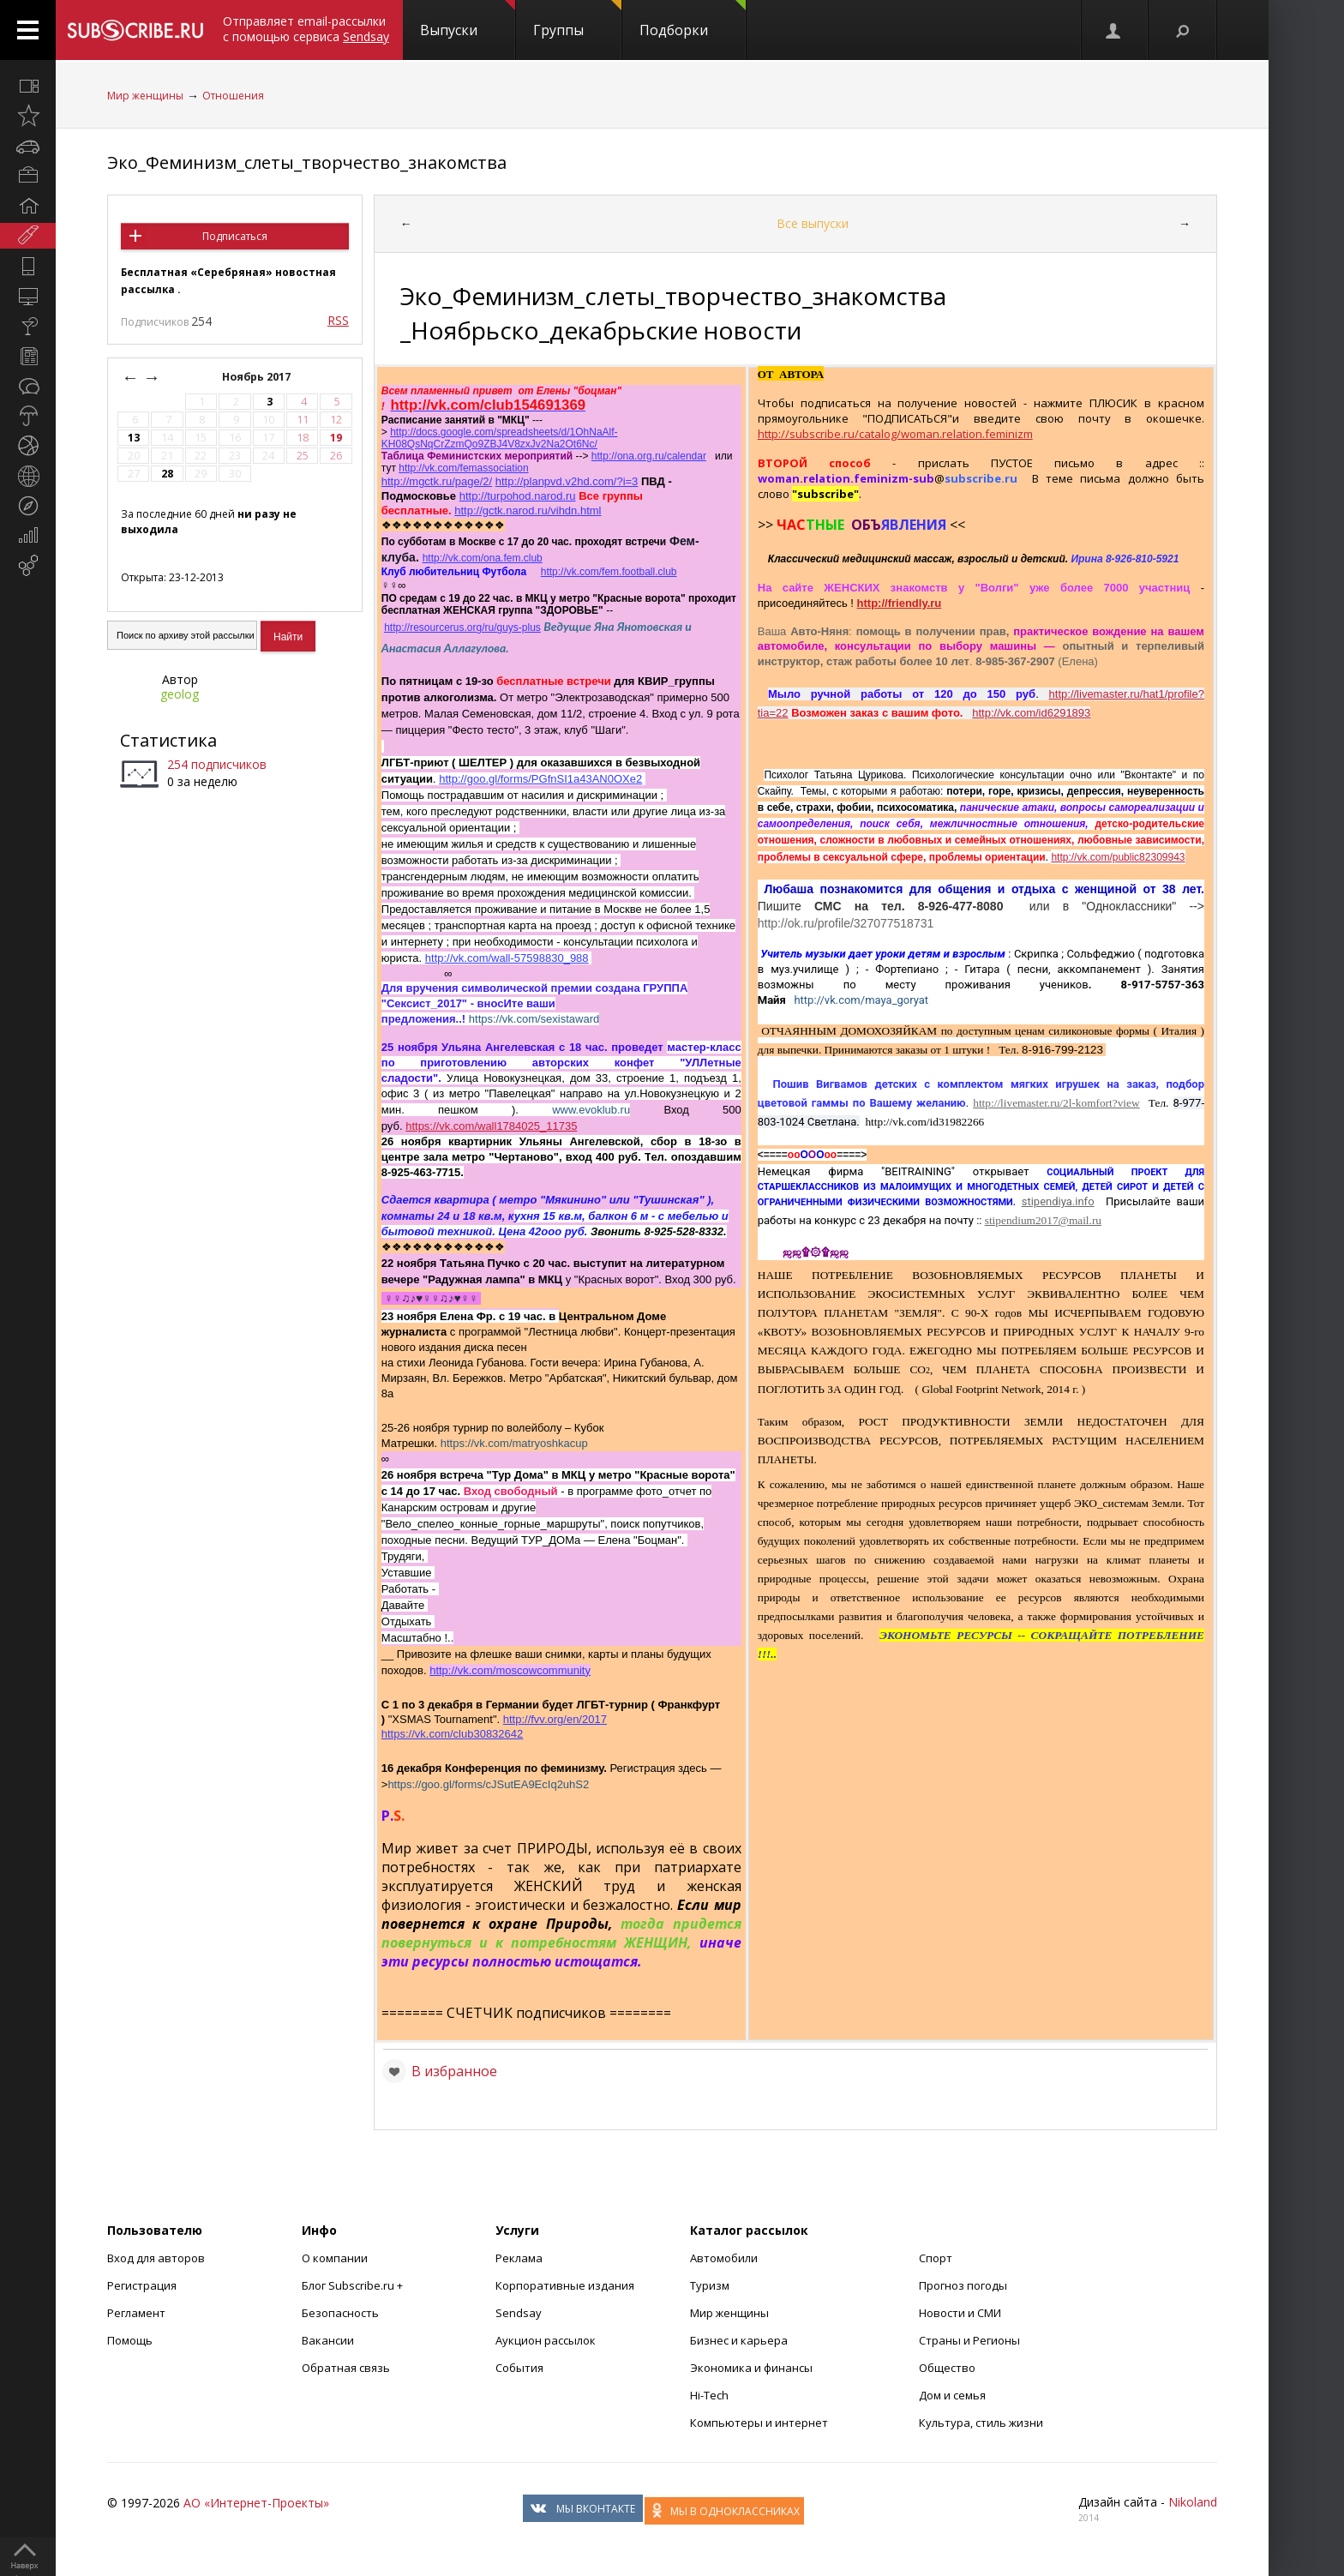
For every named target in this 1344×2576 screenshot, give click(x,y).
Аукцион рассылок (545, 2340)
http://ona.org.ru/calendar (648, 456)
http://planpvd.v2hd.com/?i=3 (567, 481)
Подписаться (234, 236)
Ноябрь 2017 (257, 376)
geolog (179, 694)
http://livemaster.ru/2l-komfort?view (1056, 1102)
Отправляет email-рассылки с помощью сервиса (306, 29)
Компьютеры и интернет (759, 2422)
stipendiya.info (1058, 1201)
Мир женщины (145, 95)
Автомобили (724, 2258)
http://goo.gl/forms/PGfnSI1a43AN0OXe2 (540, 778)
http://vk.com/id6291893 (1031, 712)
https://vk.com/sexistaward (534, 1018)
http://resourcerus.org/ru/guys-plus (462, 627)
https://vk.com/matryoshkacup (514, 1443)
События (519, 2367)
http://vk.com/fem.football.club (609, 572)
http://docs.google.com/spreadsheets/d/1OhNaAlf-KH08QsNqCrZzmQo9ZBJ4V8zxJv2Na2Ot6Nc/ (499, 438)
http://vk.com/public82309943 (1118, 857)
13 (134, 437)
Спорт (935, 2258)
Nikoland (1192, 2502)
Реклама (519, 2258)
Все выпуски (813, 223)
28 (167, 473)
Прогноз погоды (963, 2285)
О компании (335, 2258)
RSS (338, 320)
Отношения (233, 95)
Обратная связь (346, 2367)
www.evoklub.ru (591, 1109)
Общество (947, 2367)
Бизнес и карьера (739, 2340)
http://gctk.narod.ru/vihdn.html (527, 510)
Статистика (168, 740)
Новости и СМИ (960, 2313)
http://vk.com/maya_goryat (861, 1000)
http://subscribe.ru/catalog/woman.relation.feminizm (895, 433)
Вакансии (328, 2340)
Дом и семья (952, 2395)
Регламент (136, 2313)
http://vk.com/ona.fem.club (483, 558)
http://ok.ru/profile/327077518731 (846, 923)
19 (336, 437)
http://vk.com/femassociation (463, 468)
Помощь (130, 2340)
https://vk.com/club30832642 (452, 1733)
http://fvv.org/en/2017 (555, 1719)
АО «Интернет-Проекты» (256, 2503)
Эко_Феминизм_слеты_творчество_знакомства (307, 162)
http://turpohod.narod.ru (517, 495)
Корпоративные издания (564, 2285)
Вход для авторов (156, 2258)
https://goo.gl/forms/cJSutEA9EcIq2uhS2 (488, 1784)
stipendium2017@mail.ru (1043, 1220)
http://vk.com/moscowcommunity (510, 1670)
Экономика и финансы (751, 2367)
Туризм (709, 2285)
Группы (577, 19)
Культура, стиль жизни (981, 2422)
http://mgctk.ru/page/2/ (436, 481)
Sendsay (518, 2313)
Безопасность (340, 2313)
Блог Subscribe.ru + (353, 2285)
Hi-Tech (709, 2395)
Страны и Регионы (969, 2340)
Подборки (692, 19)
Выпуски (467, 19)
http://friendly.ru (899, 603)
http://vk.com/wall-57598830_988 (507, 958)
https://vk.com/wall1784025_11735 (491, 1126)
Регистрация (142, 2285)
